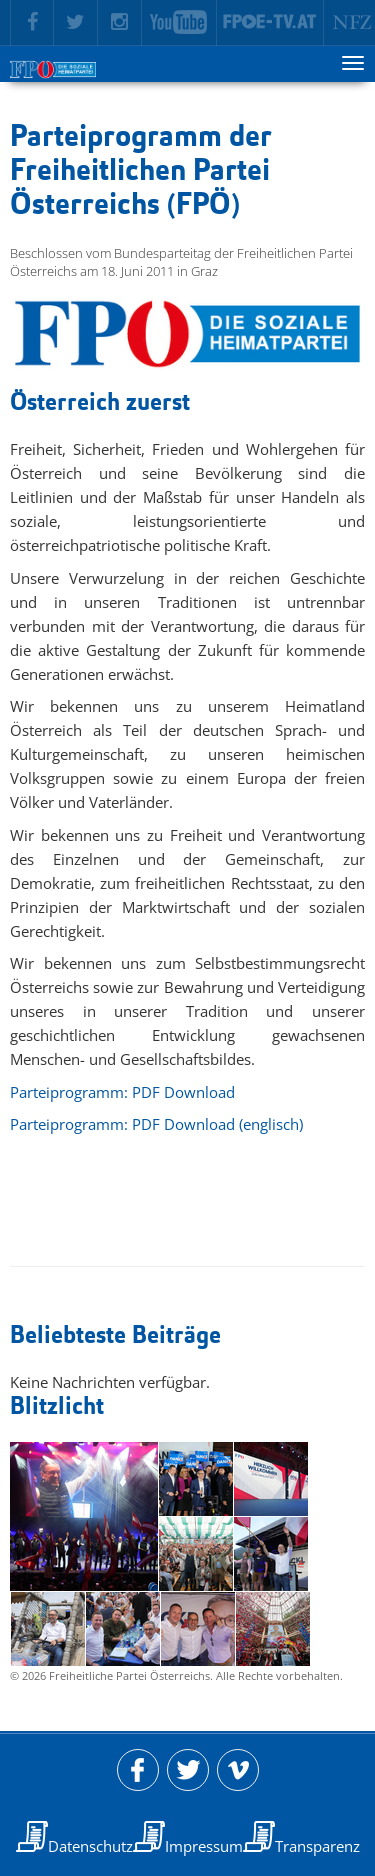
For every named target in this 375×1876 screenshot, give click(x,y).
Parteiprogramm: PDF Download (122, 1092)
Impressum (204, 1846)
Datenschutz (90, 1846)
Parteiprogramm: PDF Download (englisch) (156, 1124)
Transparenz (317, 1846)
